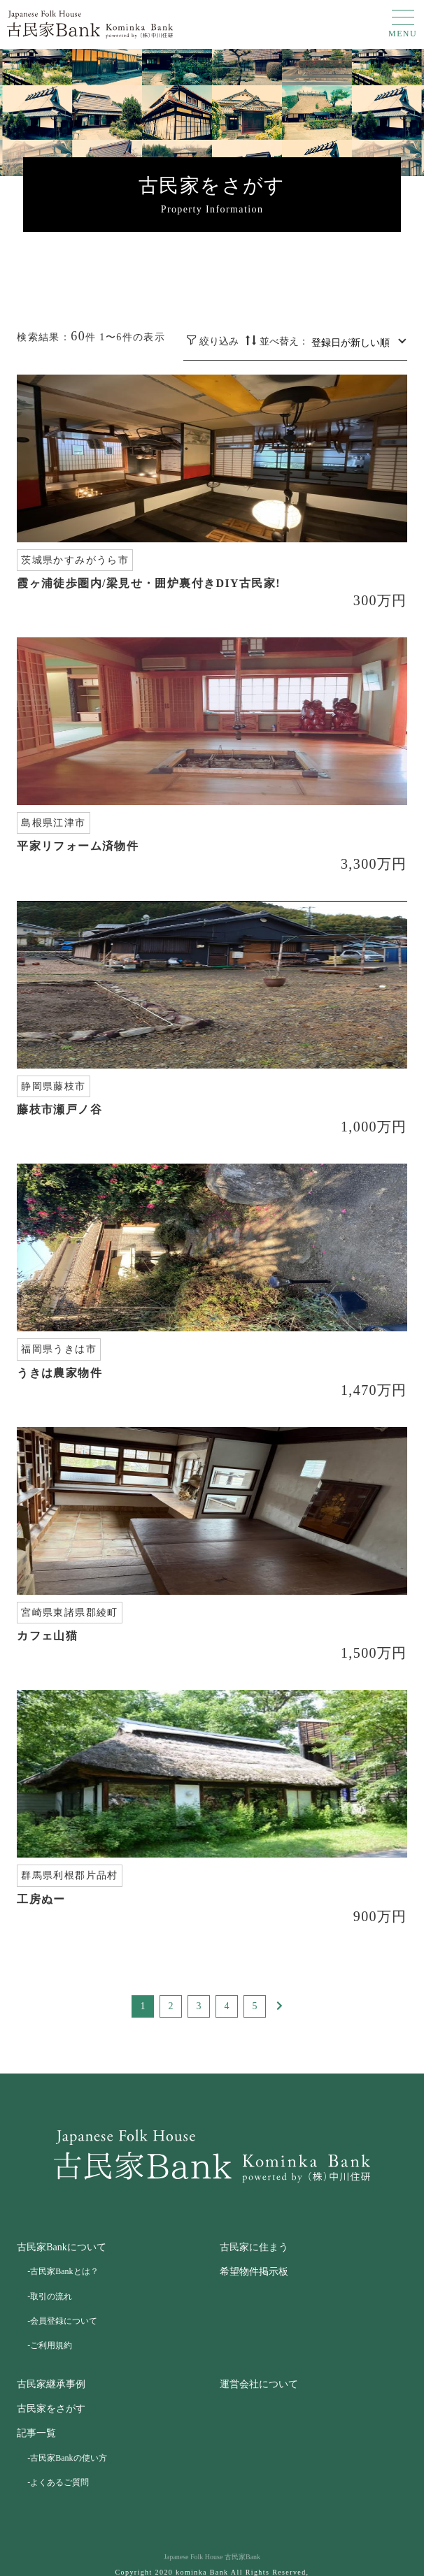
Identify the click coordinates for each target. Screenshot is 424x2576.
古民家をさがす (51, 2408)
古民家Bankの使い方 (68, 2458)
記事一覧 (36, 2433)
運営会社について (259, 2384)
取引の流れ (51, 2296)
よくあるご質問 (59, 2482)
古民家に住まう (254, 2247)
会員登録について (63, 2321)
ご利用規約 (51, 2345)
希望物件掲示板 (254, 2271)
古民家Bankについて (61, 2247)
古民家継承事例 (51, 2384)
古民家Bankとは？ (64, 2271)
